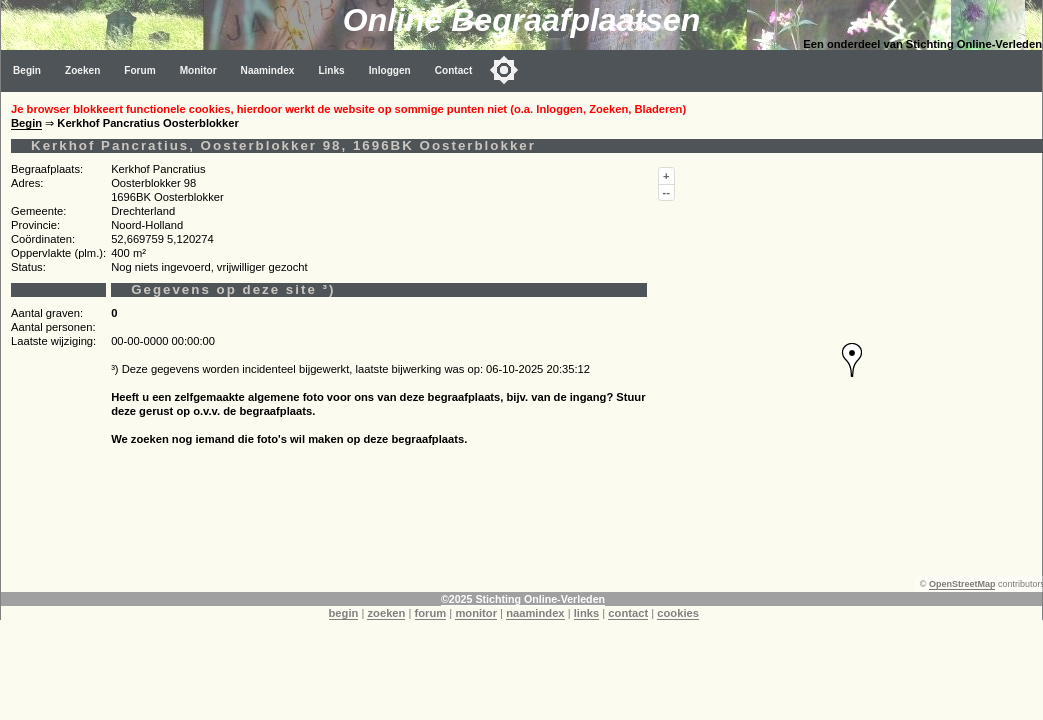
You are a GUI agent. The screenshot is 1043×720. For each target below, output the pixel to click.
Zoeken (82, 70)
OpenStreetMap (962, 584)
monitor (476, 613)
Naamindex (268, 70)
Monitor (198, 70)
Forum (139, 70)
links (587, 613)
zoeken (386, 613)
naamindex (535, 613)
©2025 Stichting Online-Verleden (523, 599)
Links (331, 70)
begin (344, 613)
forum (431, 613)
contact (628, 613)
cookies (678, 613)
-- (666, 192)
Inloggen (390, 70)
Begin (27, 70)
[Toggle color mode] (504, 70)
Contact (454, 70)
